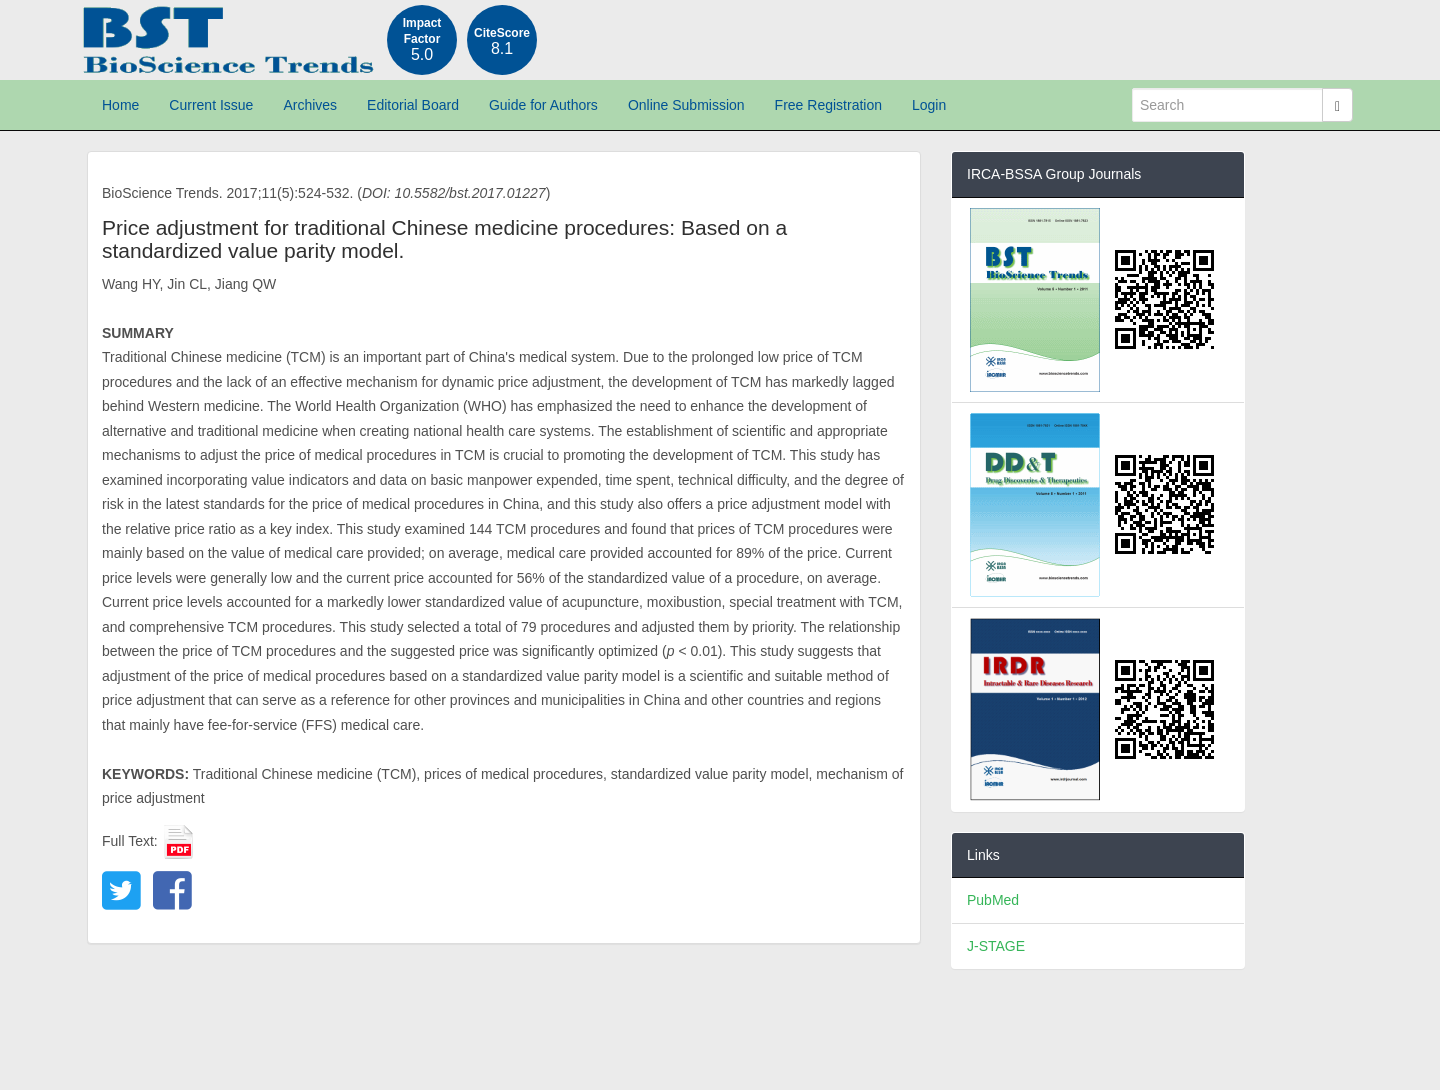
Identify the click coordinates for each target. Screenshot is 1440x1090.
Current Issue (211, 105)
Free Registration (828, 105)
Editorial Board (413, 105)
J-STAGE (996, 946)
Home (120, 105)
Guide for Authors (543, 105)
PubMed (993, 900)
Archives (310, 105)
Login (929, 105)
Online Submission (686, 105)
